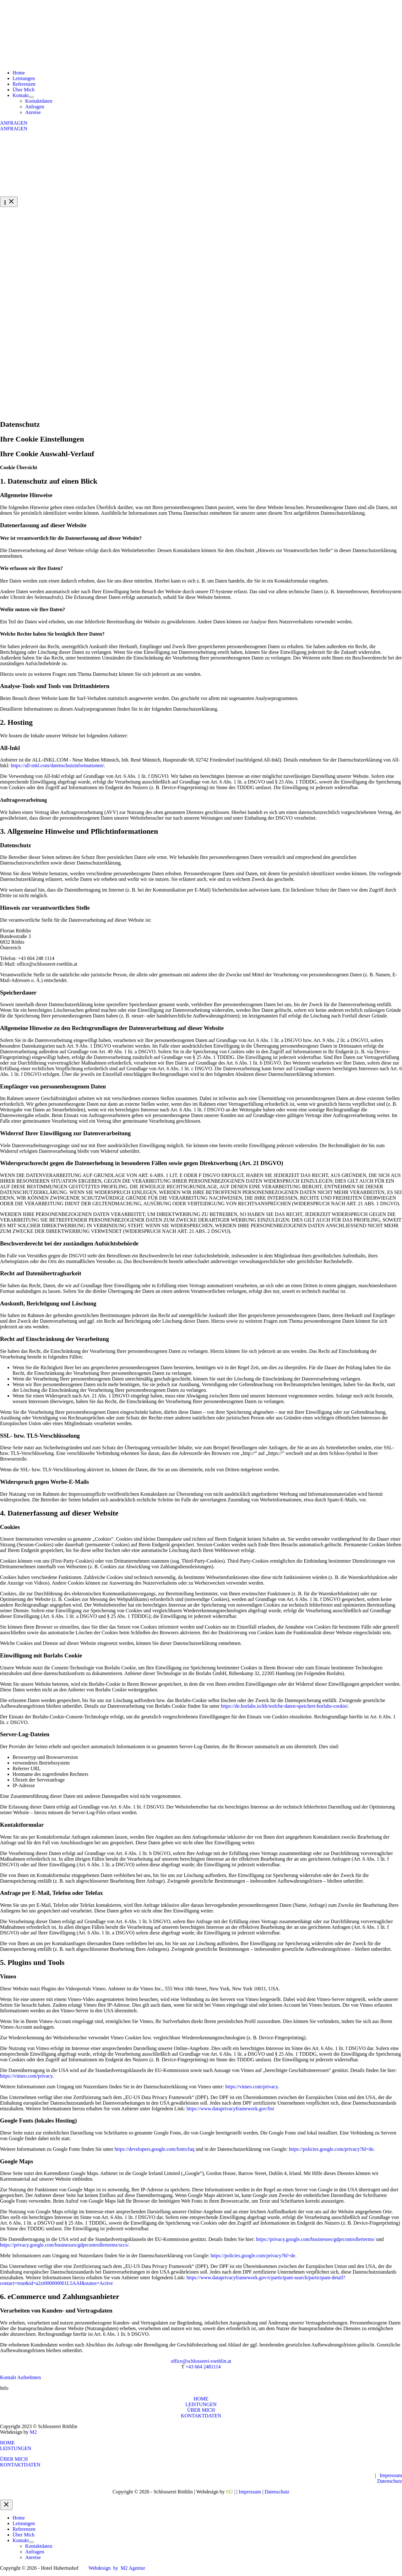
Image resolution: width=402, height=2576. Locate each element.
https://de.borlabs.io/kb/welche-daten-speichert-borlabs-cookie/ (284, 1706)
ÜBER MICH (201, 2410)
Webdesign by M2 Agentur (117, 2568)
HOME (200, 2398)
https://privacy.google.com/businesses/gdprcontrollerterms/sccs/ (64, 2245)
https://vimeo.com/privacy (26, 2076)
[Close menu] (6, 2505)
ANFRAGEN (13, 128)
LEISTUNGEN (201, 2404)
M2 (33, 2432)
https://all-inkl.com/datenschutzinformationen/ (57, 765)
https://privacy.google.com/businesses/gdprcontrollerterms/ (315, 2239)
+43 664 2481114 (203, 2366)
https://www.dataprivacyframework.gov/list (230, 2108)
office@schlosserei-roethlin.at (201, 2361)
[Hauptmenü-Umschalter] (9, 202)
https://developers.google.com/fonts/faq (154, 2149)
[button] (201, 123)
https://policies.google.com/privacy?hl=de (331, 2149)
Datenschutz (389, 2481)
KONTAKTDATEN (201, 2415)
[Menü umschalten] (31, 97)
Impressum (391, 2475)
